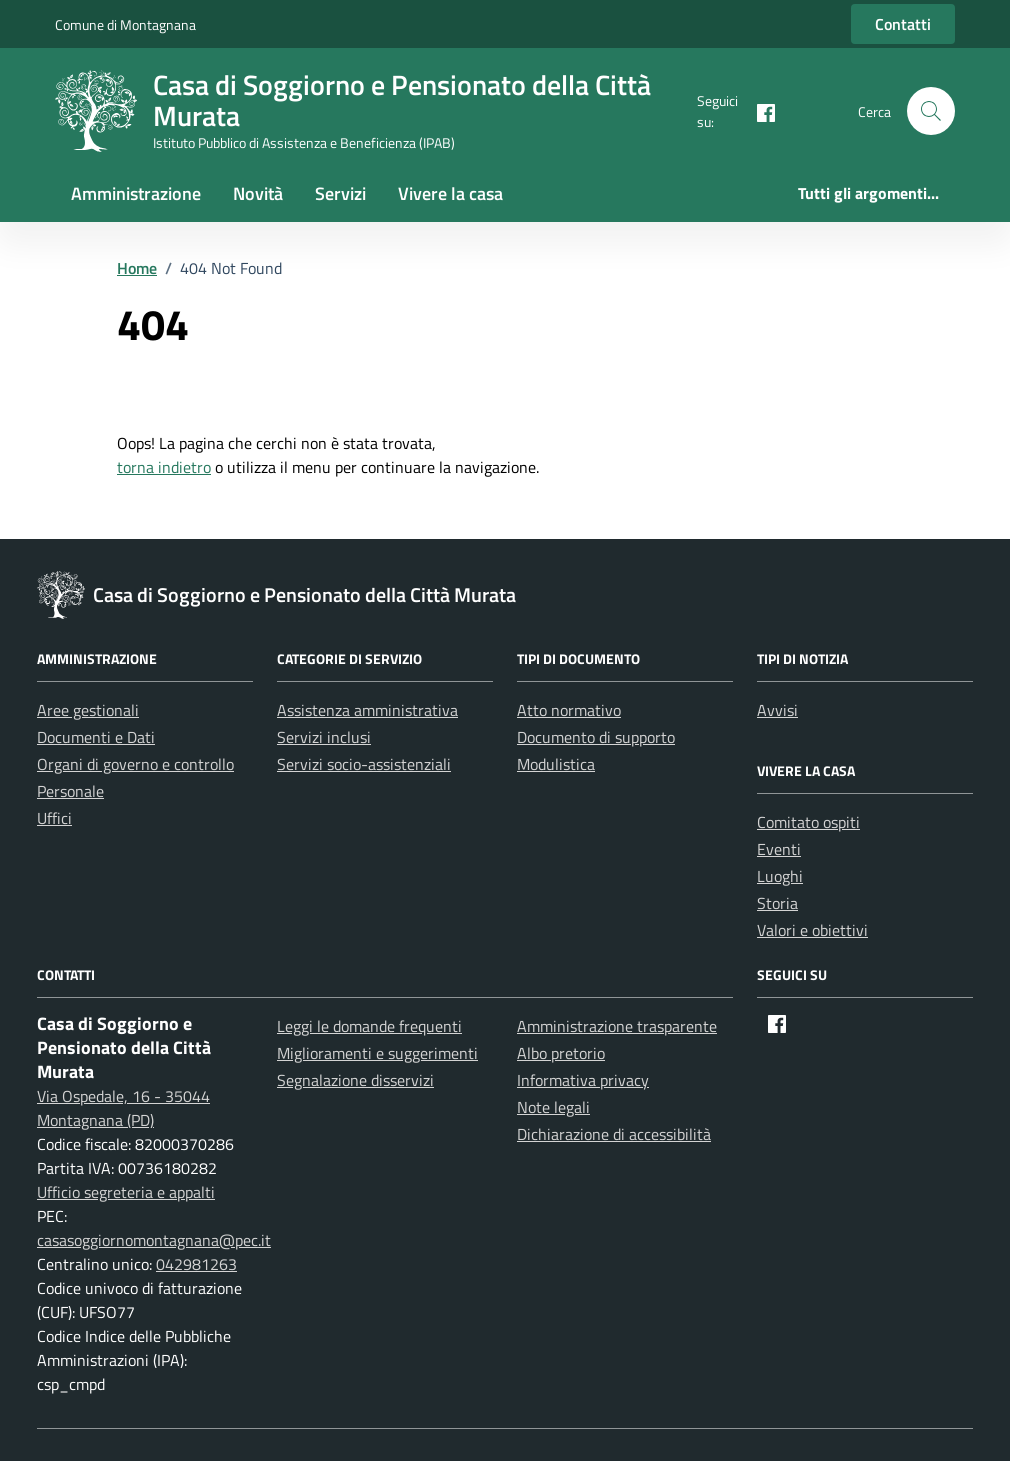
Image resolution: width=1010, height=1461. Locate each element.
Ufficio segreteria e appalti (126, 1192)
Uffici (54, 818)
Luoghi (780, 876)
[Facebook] (758, 110)
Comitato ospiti (808, 822)
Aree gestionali (88, 710)
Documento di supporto (596, 737)
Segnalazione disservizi (355, 1080)
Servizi (340, 193)
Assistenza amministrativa (367, 710)
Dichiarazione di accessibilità (614, 1134)
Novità (258, 193)
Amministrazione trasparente (617, 1026)
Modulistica (556, 764)
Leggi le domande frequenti (369, 1026)
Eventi (779, 849)
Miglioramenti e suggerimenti (377, 1053)
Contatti (903, 24)
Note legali (553, 1107)
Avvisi (777, 710)
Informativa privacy (583, 1080)
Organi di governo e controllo (135, 764)
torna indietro (164, 467)
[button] (931, 111)
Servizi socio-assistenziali (364, 764)
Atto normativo (569, 710)
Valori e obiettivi (812, 930)
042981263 (196, 1264)
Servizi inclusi (324, 737)
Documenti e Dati (96, 737)
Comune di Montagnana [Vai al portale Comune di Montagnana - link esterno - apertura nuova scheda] (125, 24)
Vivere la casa (450, 193)
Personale (70, 791)
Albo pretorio (561, 1053)
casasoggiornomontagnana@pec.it (154, 1240)
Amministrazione (136, 193)
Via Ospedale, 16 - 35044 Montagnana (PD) (123, 1108)
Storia (777, 903)
